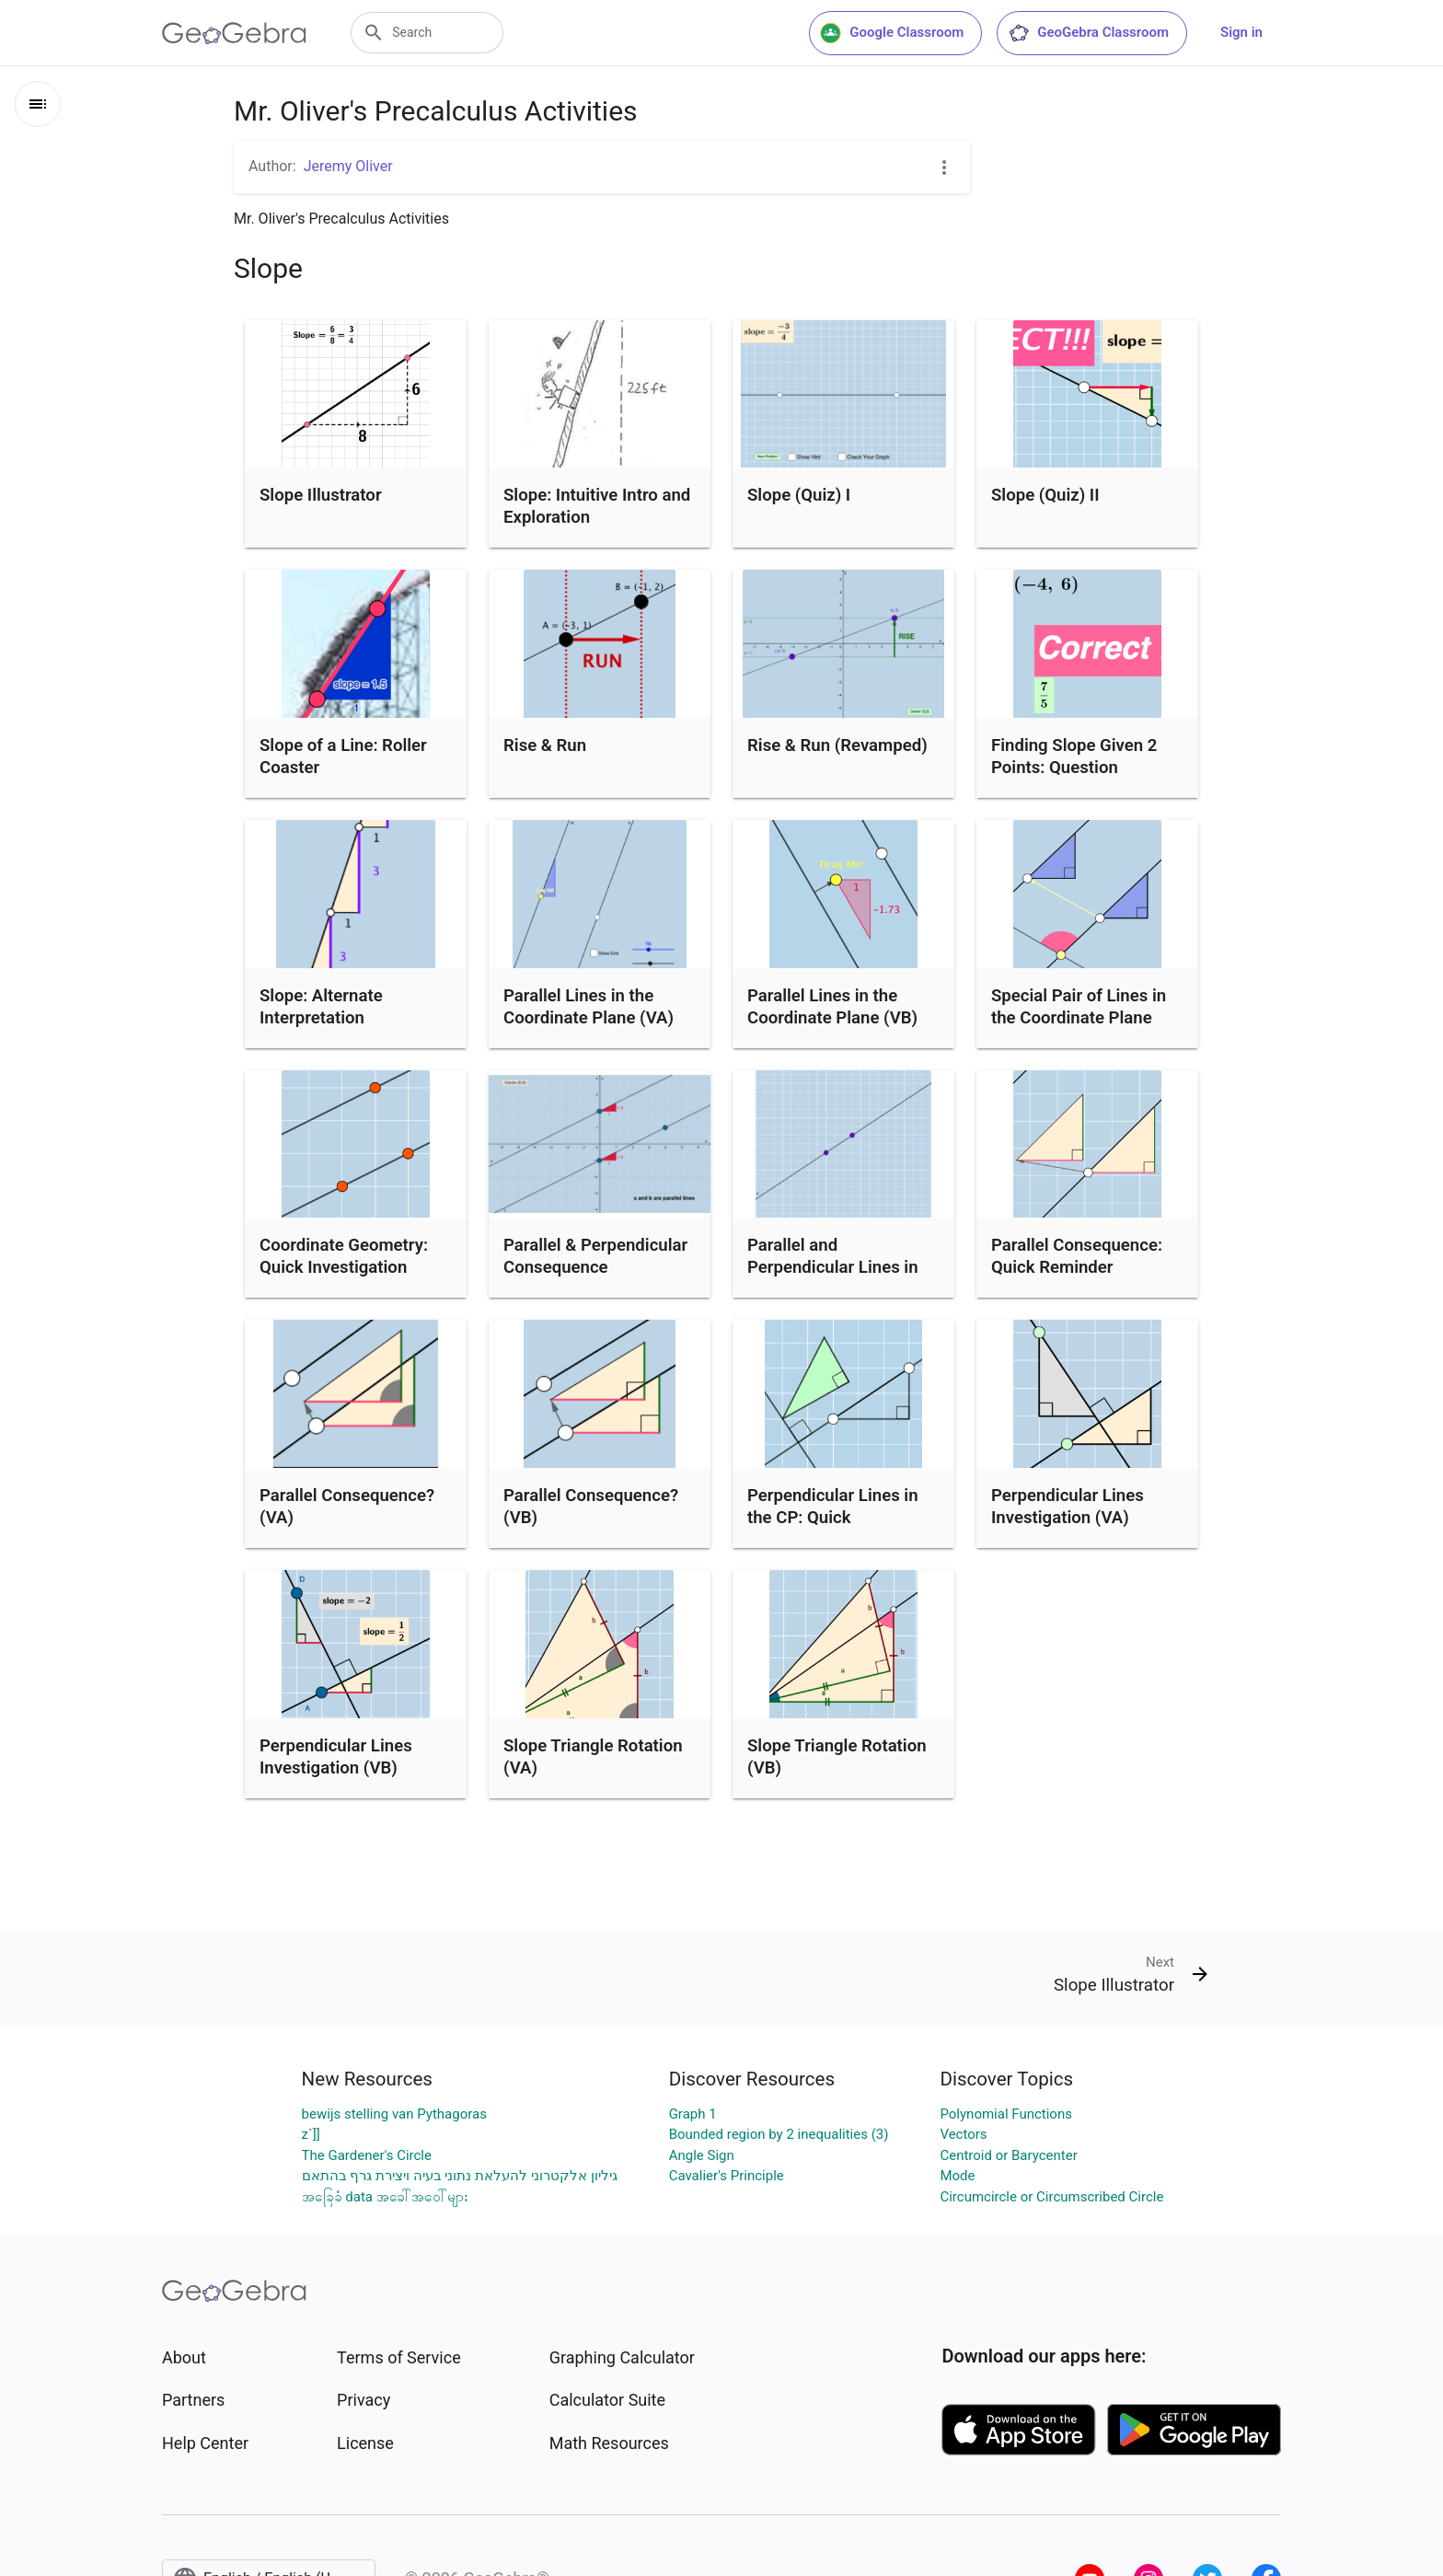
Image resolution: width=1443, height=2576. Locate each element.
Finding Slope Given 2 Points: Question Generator (1074, 767)
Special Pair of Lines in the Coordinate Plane (1078, 1007)
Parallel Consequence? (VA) (347, 1506)
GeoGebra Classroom (1088, 33)
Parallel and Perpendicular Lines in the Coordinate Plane (832, 1267)
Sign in (1241, 32)
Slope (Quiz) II (1045, 495)
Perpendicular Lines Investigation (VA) (1067, 1506)
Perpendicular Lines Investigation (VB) (336, 1757)
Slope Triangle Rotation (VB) (837, 1757)
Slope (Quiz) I (798, 495)
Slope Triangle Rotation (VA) (593, 1757)
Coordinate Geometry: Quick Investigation (344, 1256)
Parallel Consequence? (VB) (590, 1506)
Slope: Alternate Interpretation (321, 1007)
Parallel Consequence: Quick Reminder (1076, 1256)
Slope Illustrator (321, 495)
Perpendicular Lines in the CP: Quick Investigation (832, 1517)
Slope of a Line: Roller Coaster (343, 756)
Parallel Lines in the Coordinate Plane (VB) (832, 1007)
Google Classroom (892, 33)
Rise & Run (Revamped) (837, 745)
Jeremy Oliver (348, 166)
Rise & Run (544, 745)
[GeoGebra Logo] (234, 33)
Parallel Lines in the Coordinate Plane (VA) (588, 1007)
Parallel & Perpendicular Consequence (595, 1256)
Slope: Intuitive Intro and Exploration (596, 506)
